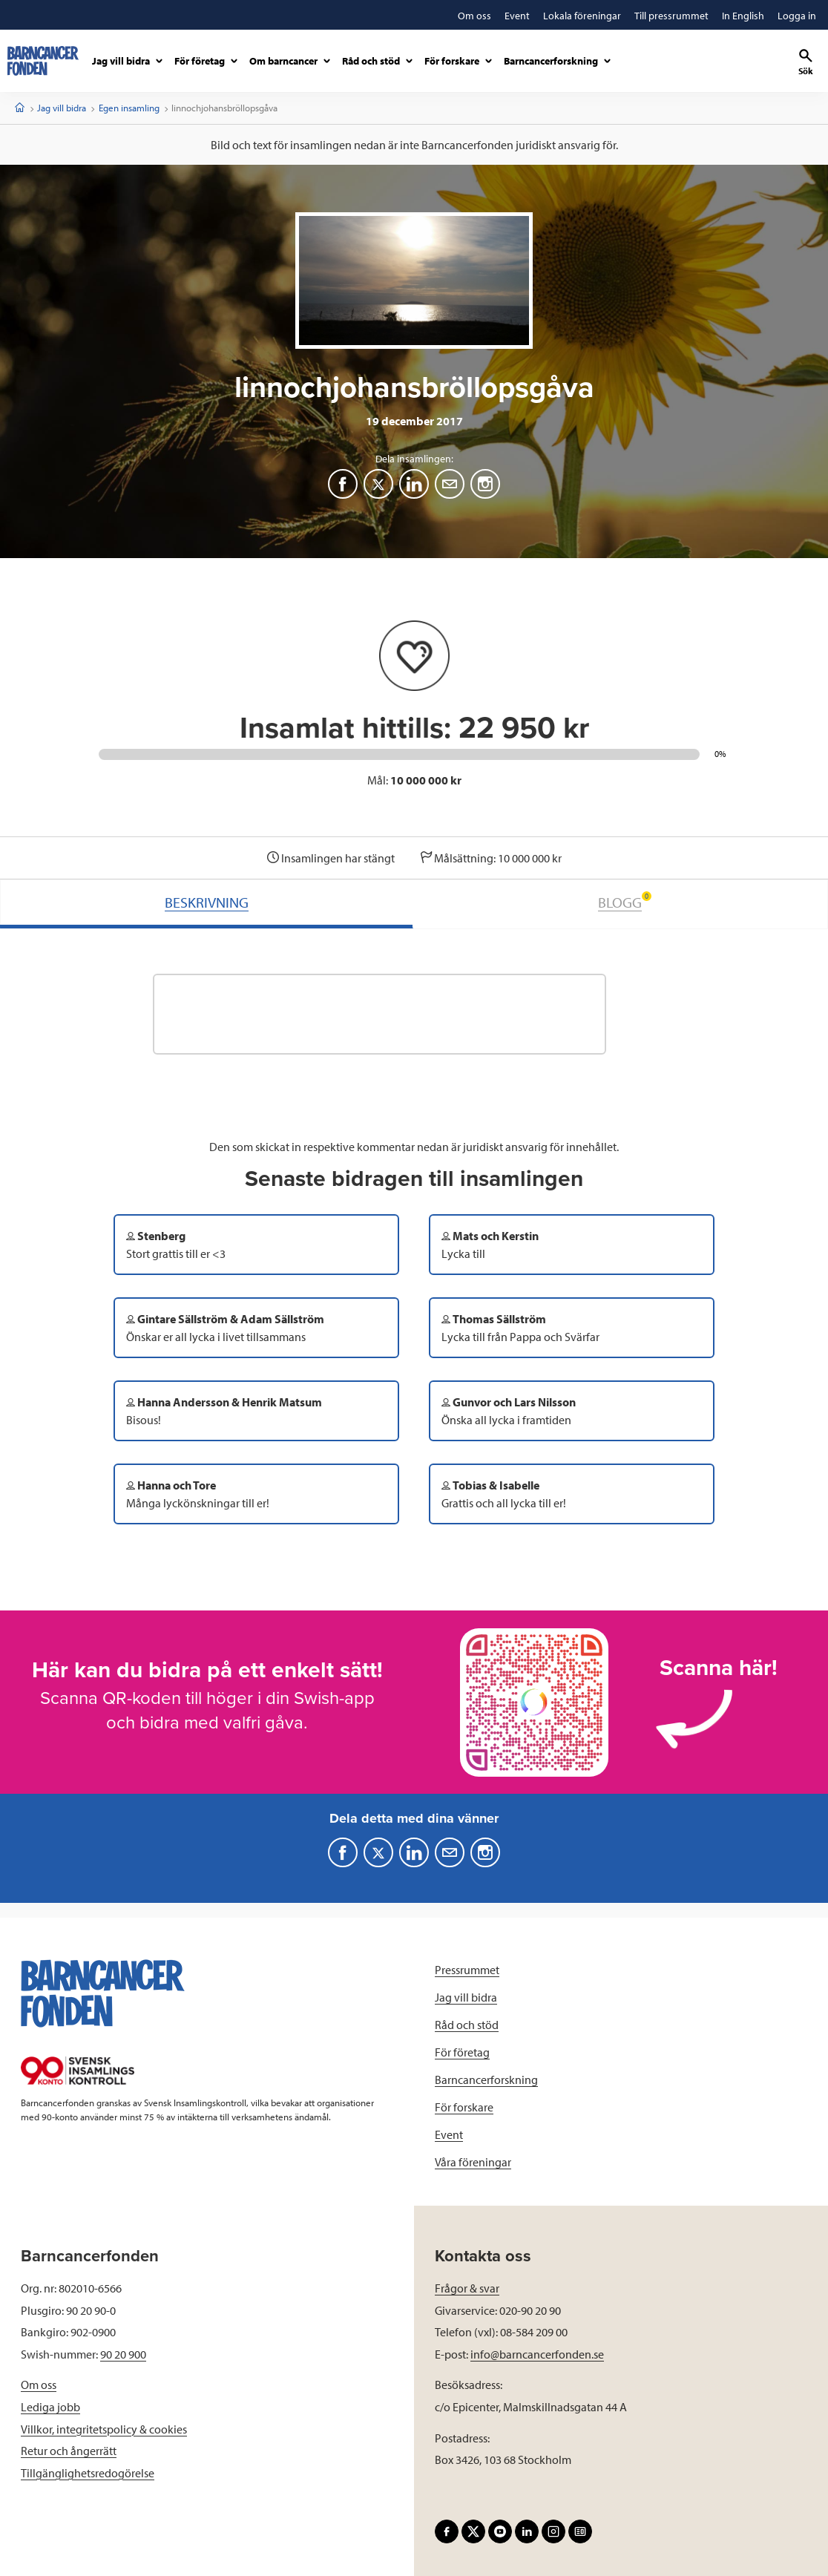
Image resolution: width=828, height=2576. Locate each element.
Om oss (38, 2384)
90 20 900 (123, 2354)
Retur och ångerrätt (68, 2450)
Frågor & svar (467, 2288)
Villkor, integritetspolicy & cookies (104, 2429)
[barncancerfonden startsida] (43, 61)
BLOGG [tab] (624, 901)
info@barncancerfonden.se (537, 2354)
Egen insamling (129, 108)
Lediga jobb (50, 2406)
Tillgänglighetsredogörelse (87, 2472)
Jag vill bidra (61, 108)
